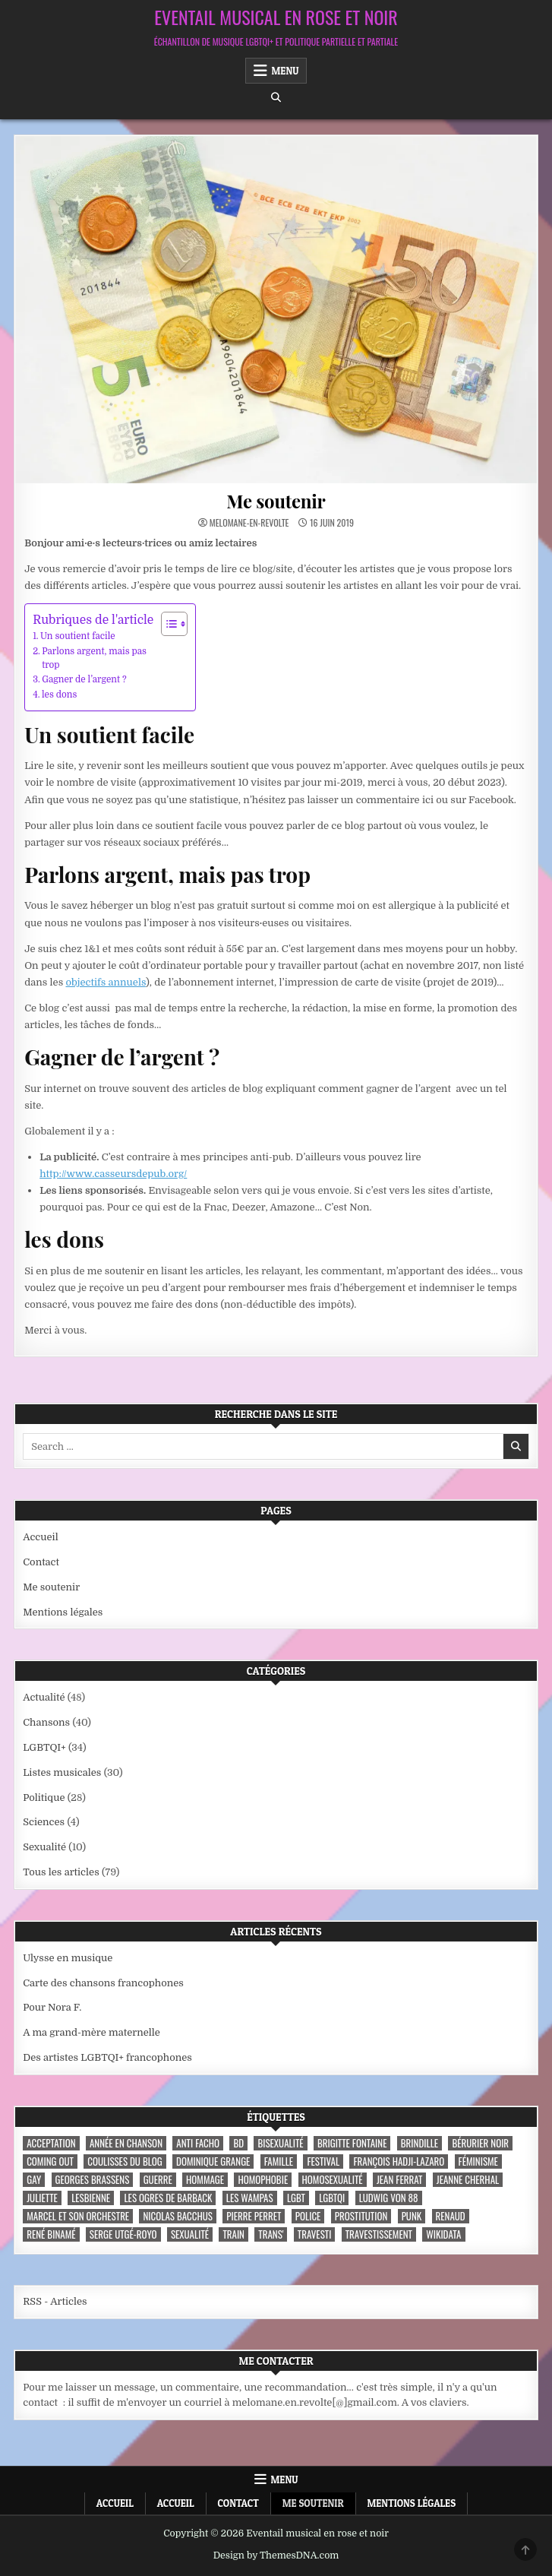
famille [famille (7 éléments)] (278, 2161)
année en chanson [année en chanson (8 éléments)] (126, 2143)
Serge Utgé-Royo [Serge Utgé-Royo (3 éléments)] (123, 2234)
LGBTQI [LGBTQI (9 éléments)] (332, 2198)
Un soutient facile (77, 636)
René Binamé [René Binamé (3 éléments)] (51, 2234)
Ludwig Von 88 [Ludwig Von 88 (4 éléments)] (388, 2198)
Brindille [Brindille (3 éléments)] (419, 2143)
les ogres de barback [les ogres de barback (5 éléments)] (168, 2198)
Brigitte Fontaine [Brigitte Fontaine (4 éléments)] (352, 2143)
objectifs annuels (106, 982)
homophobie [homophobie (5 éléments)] (263, 2180)
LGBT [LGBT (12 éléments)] (296, 2198)
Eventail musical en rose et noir (275, 16)
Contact (41, 1562)
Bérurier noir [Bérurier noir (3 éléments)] (480, 2143)
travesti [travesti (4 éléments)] (315, 2234)
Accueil (40, 1537)
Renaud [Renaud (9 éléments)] (450, 2216)
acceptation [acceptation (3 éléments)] (51, 2143)
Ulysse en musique (67, 1958)
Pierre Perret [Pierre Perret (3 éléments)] (253, 2216)
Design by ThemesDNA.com (276, 2555)
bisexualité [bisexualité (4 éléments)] (280, 2143)
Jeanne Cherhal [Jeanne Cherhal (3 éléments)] (468, 2180)
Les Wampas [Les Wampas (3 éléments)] (249, 2198)
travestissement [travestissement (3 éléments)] (378, 2234)
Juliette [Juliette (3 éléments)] (42, 2198)
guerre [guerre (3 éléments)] (158, 2180)
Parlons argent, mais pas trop (94, 658)
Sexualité (44, 1847)
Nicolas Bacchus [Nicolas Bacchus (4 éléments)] (177, 2216)
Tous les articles (61, 1872)
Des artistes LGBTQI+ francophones (107, 2057)
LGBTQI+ (44, 1747)
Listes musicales (62, 1772)
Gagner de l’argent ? (84, 679)
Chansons (46, 1722)
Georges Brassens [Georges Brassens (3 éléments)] (92, 2180)
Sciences (44, 1822)
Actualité (44, 1697)
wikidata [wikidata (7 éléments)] (443, 2234)
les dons (59, 694)
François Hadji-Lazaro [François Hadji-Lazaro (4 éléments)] (398, 2161)
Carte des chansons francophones (103, 1983)
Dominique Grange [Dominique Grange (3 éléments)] (213, 2161)
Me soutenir (275, 501)
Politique (44, 1797)
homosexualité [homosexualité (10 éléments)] (332, 2180)
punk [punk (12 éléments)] (412, 2216)
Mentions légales (63, 1612)
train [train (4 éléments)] (233, 2234)
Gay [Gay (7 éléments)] (34, 2180)
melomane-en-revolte (249, 522)
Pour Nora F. (52, 2007)
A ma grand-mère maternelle (91, 2032)
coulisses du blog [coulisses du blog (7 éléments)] (124, 2161)
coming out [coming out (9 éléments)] (50, 2161)
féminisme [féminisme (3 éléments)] (478, 2161)
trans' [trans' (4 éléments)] (270, 2234)
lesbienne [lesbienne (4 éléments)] (90, 2198)
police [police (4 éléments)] (308, 2216)
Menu (285, 71)
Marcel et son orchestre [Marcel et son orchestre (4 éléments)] (78, 2216)
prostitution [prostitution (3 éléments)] (361, 2216)
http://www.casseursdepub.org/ (113, 1173)
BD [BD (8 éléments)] (238, 2143)
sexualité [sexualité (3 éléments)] (190, 2234)
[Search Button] (276, 98)
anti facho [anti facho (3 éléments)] (197, 2143)
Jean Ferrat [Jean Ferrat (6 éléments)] (400, 2180)
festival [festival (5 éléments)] (323, 2161)
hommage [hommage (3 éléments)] (205, 2180)
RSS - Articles (55, 2301)
